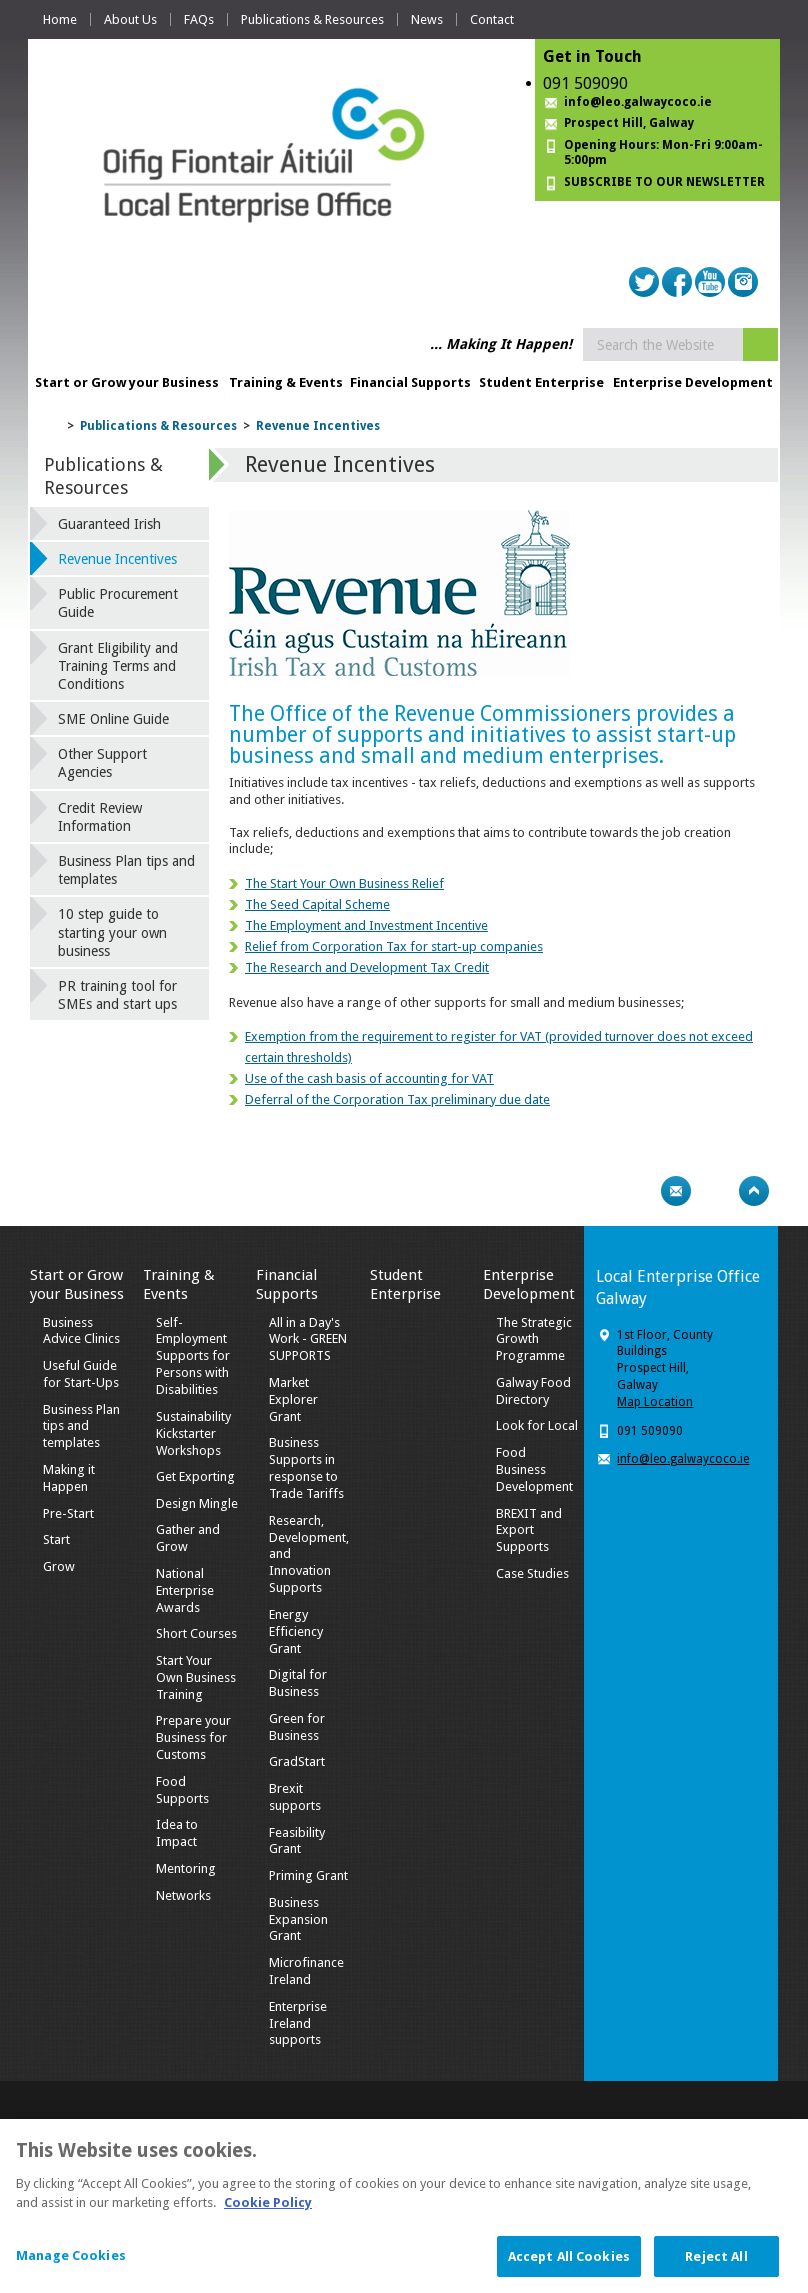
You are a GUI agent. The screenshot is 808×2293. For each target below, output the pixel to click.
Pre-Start (68, 1513)
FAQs (199, 19)
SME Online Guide (113, 719)
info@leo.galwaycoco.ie (638, 102)
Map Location (655, 1402)
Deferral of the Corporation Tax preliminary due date (397, 1099)
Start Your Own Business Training (196, 1677)
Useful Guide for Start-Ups (81, 1374)
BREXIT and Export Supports (529, 1530)
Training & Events (286, 382)
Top (754, 1191)
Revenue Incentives (318, 426)
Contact (492, 19)
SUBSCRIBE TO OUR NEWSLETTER (664, 182)
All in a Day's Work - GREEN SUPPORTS (308, 1339)
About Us (130, 19)
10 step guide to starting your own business (112, 932)
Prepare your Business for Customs (193, 1737)
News (427, 19)
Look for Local (537, 1425)
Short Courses (196, 1633)
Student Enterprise (541, 382)
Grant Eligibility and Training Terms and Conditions (118, 666)
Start (56, 1539)
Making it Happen (69, 1478)
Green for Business (297, 1727)
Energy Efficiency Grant (296, 1631)
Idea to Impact (177, 1833)
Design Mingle (197, 1503)
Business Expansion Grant (298, 1919)
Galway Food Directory (533, 1391)
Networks (183, 1895)
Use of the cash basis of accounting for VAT (369, 1078)
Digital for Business (298, 1683)
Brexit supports (295, 1797)
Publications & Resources (312, 19)
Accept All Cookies (569, 2265)
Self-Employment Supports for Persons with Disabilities (193, 1356)
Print (637, 1191)
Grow (59, 1566)
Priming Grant (308, 1875)
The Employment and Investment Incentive (366, 925)
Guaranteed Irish (109, 524)
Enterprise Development (693, 382)
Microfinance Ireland (306, 1971)
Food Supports (182, 1790)
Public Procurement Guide (118, 603)
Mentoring (186, 1868)
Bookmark (715, 1191)
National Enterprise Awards (185, 1590)
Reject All (716, 2265)
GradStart (297, 1761)
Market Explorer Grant (293, 1399)
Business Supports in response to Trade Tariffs (306, 1468)
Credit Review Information (100, 817)
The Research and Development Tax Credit (367, 967)
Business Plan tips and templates (126, 870)
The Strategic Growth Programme (534, 1339)
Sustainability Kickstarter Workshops (193, 1433)
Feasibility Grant (297, 1841)
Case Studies (532, 1573)
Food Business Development (534, 1469)
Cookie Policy (268, 2211)
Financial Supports (410, 382)
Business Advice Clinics (81, 1331)
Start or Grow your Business (127, 382)
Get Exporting (195, 1476)
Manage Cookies (71, 2264)
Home (60, 19)
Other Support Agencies (102, 763)
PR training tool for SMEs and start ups (117, 995)
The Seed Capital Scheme (317, 904)
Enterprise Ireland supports (298, 2023)
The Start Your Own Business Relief (344, 883)
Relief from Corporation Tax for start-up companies (394, 946)
